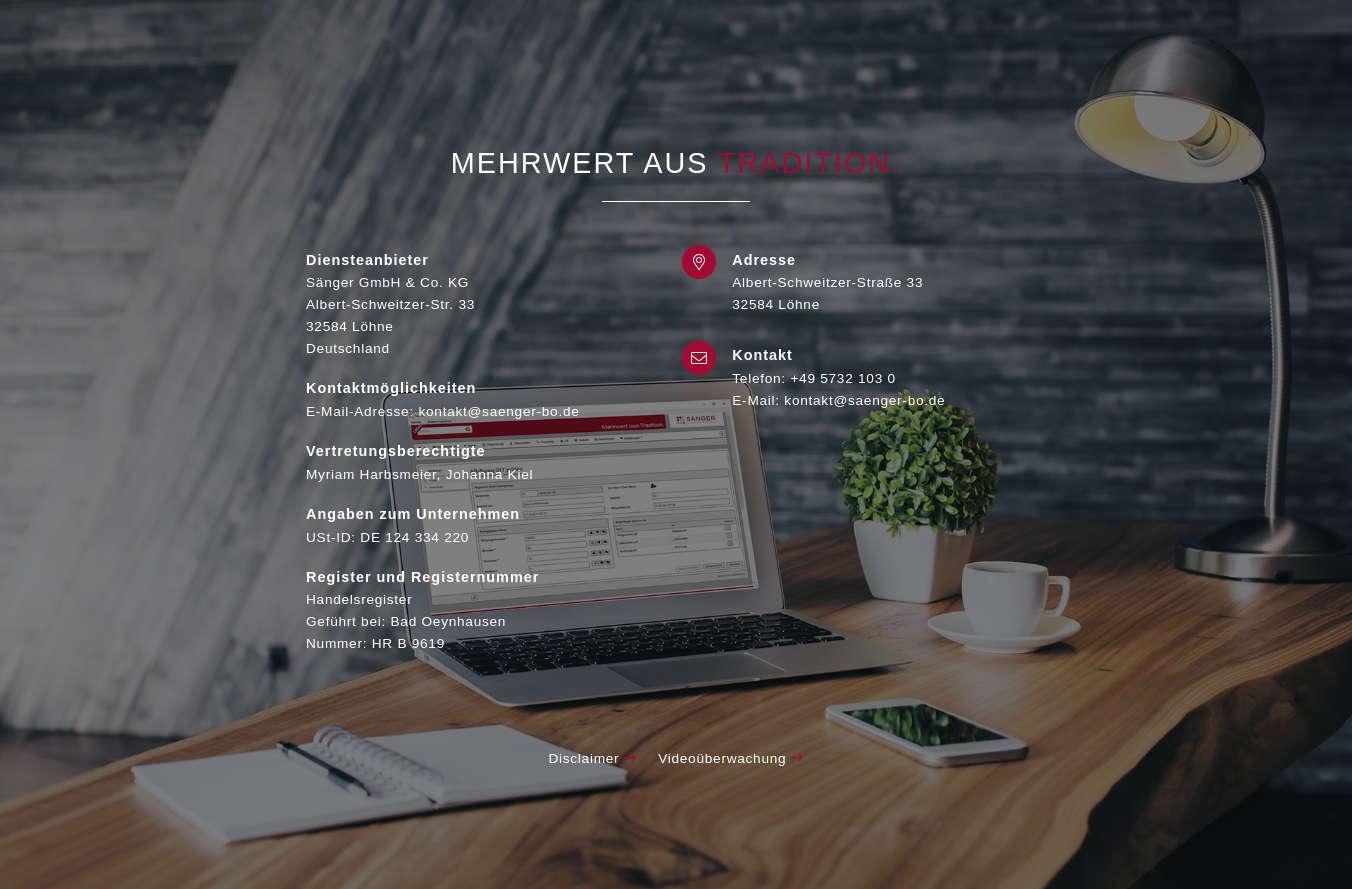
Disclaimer (592, 758)
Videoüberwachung (730, 758)
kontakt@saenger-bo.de (864, 400)
